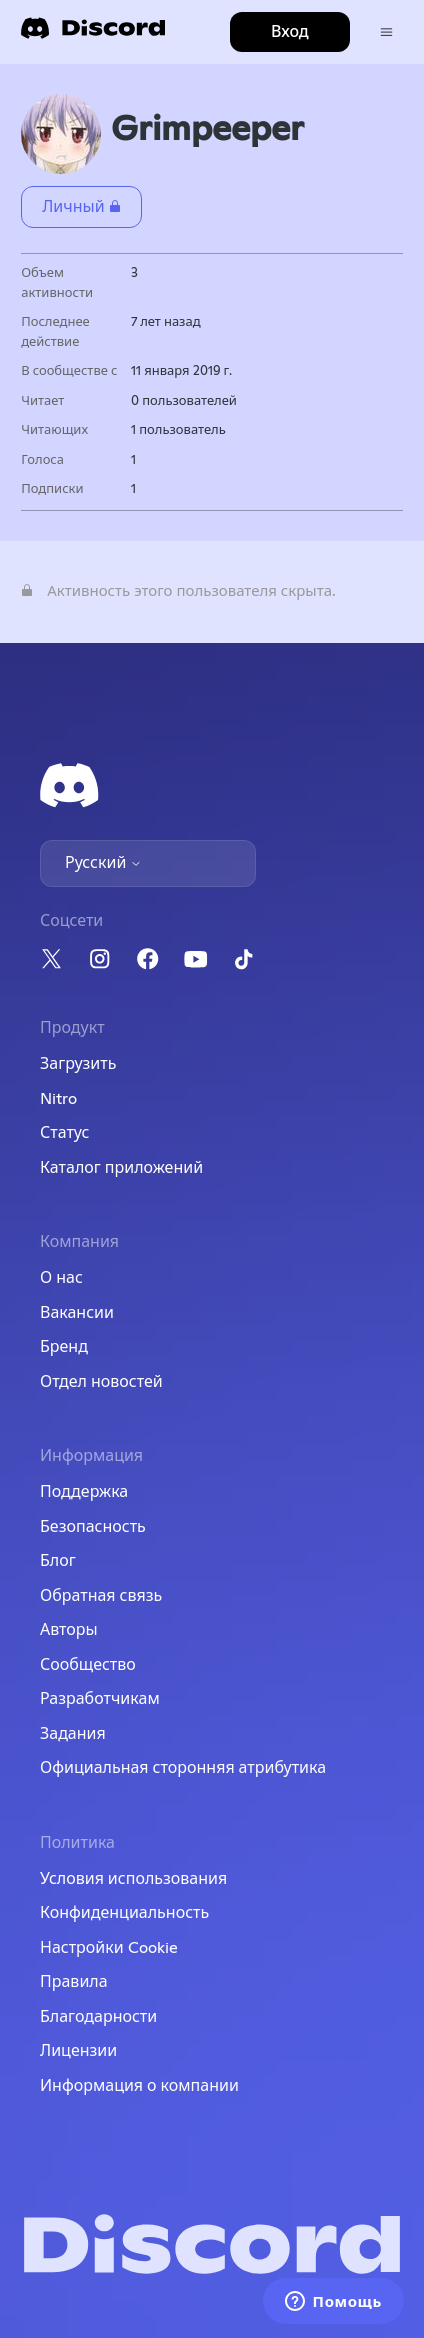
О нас (61, 1278)
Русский (103, 863)
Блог (58, 1561)
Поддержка (84, 1492)
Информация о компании (139, 2086)
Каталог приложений (121, 1168)
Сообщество (88, 1665)
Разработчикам (100, 1699)
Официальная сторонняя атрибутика (183, 1768)
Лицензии (78, 2051)
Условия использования (133, 1879)
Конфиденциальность (124, 1913)
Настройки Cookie (109, 1948)
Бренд (64, 1347)
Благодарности (98, 2017)
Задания (73, 1734)
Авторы (69, 1630)
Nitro (58, 1099)
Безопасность (93, 1527)
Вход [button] (290, 32)
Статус (64, 1133)
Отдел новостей (101, 1382)
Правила (74, 1982)
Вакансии (77, 1313)
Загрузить (78, 1064)
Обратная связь (101, 1596)
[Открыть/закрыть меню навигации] (386, 32)
